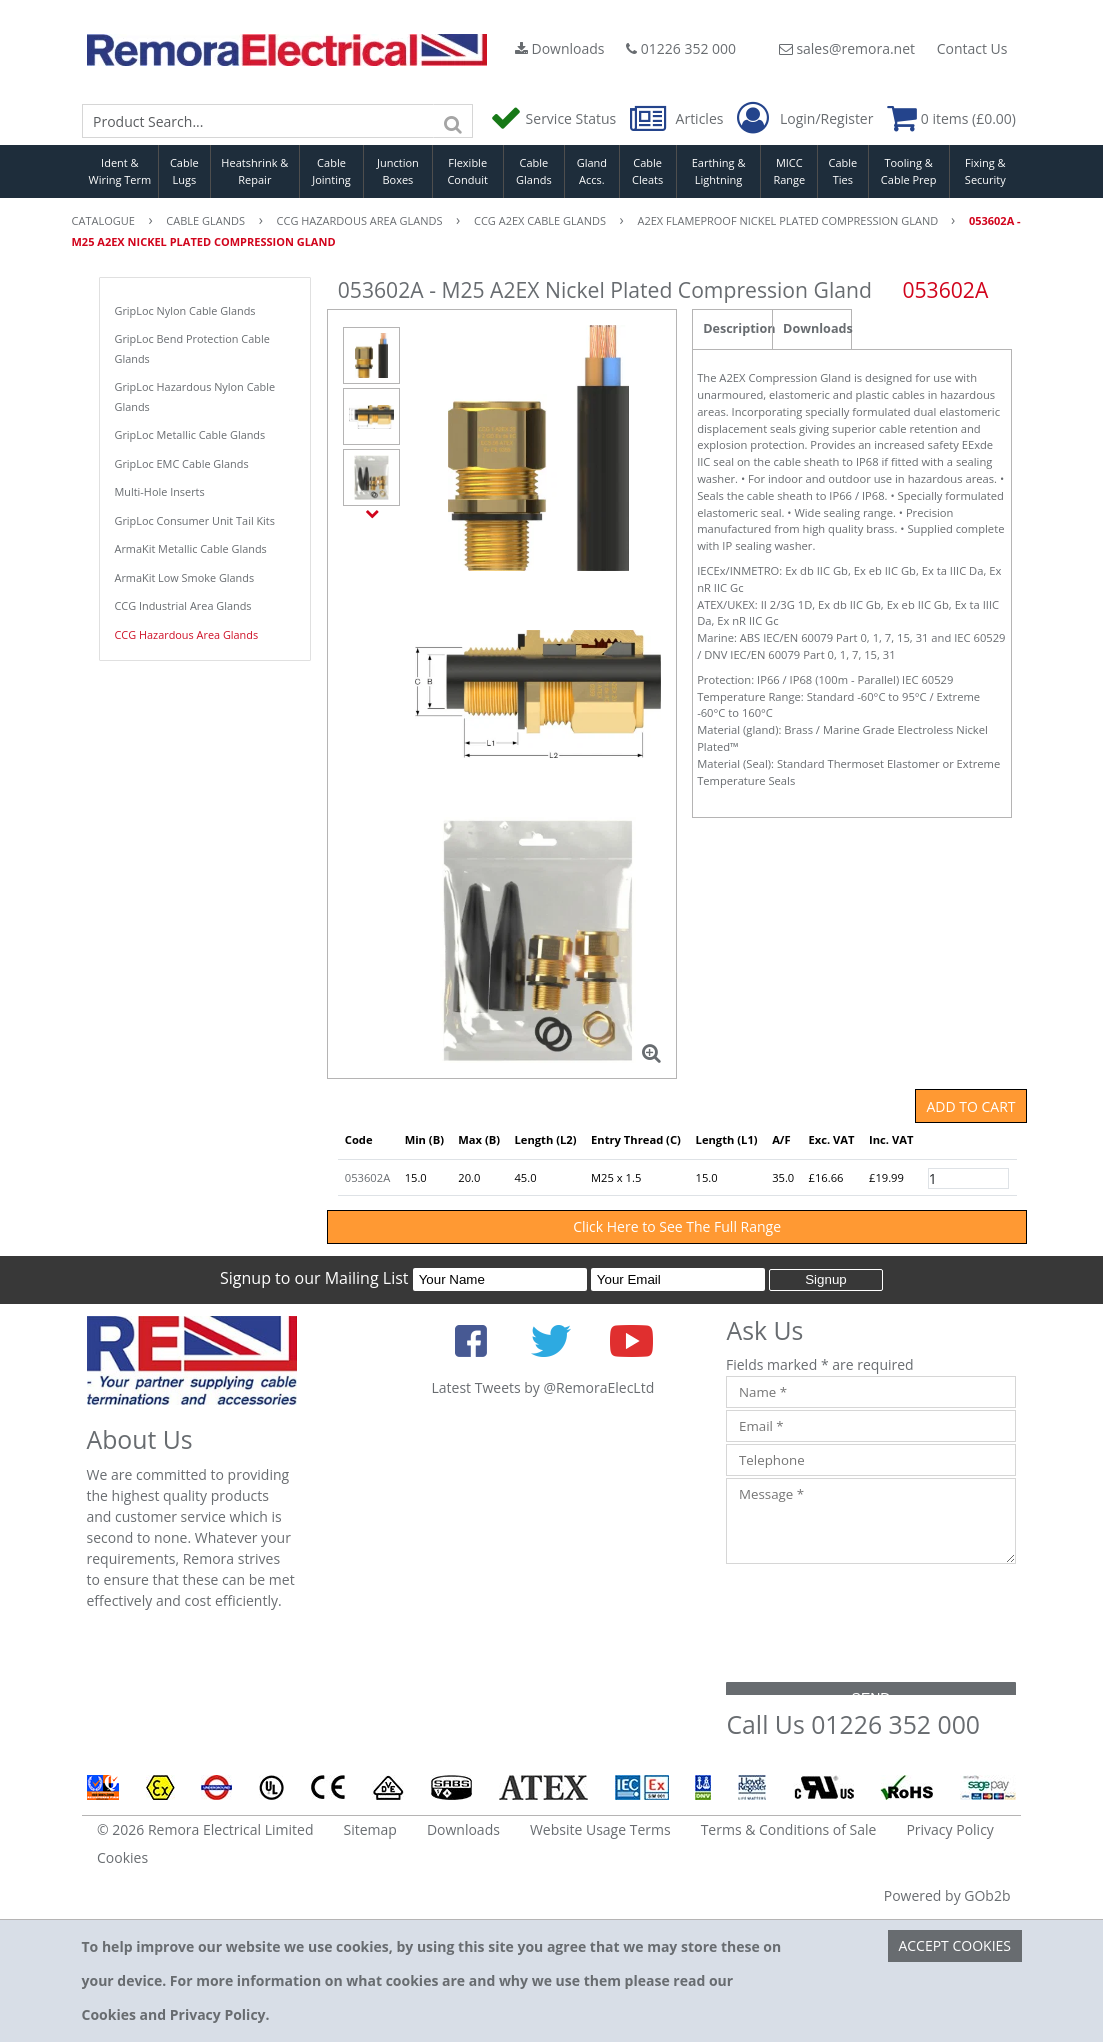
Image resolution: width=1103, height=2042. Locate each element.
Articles (678, 118)
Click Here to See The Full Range (677, 1226)
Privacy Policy (949, 1829)
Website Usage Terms (600, 1829)
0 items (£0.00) (951, 118)
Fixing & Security (985, 171)
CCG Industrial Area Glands (183, 605)
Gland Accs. (592, 171)
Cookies (122, 1857)
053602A (367, 1177)
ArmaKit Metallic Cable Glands (191, 548)
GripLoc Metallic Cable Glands (190, 434)
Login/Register (805, 119)
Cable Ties (843, 171)
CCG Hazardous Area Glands (187, 634)
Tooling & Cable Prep (909, 171)
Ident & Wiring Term (120, 171)
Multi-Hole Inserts (160, 491)
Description (737, 328)
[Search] (453, 121)
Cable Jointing (331, 171)
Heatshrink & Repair (254, 171)
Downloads (560, 48)
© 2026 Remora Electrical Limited (205, 1829)
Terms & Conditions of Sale (789, 1829)
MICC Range (789, 171)
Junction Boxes (398, 171)
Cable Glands (534, 171)
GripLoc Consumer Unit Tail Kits (195, 520)
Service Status (555, 118)
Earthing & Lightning (719, 171)
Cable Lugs (184, 171)
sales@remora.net (847, 48)
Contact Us (972, 48)
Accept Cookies (954, 1945)
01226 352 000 (681, 48)
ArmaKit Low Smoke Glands (185, 577)
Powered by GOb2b (947, 1895)
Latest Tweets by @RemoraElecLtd (542, 1387)
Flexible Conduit (467, 171)
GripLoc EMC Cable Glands (182, 463)
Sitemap (370, 1829)
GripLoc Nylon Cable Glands (185, 310)
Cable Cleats (647, 171)
